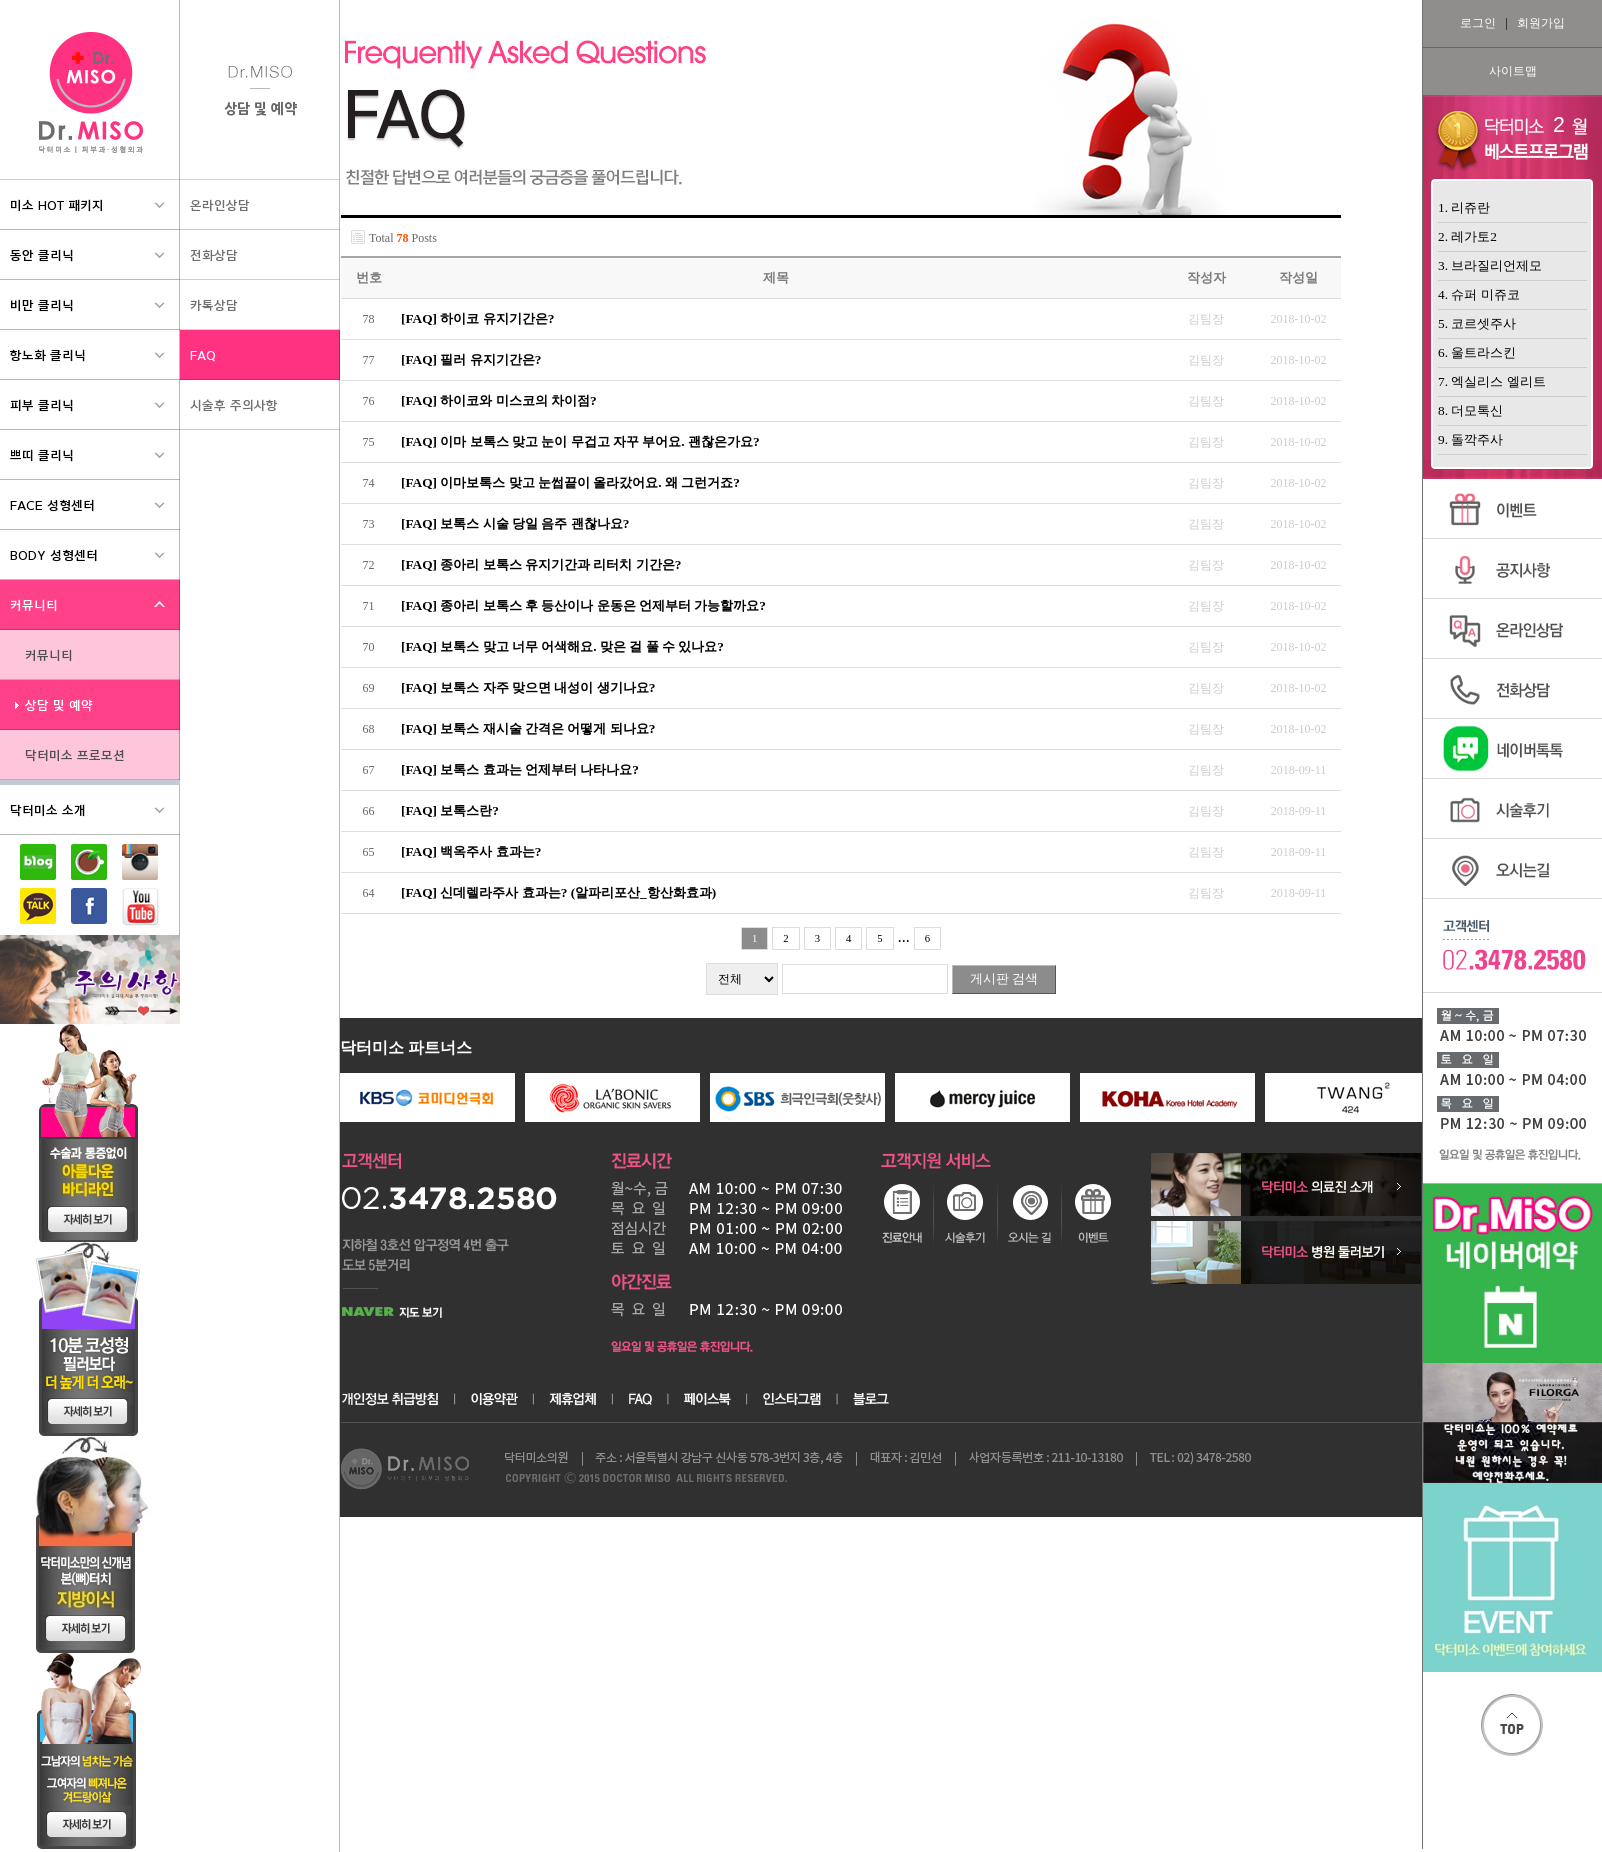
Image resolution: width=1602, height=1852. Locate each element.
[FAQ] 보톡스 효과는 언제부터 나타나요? (520, 769)
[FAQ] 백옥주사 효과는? (471, 851)
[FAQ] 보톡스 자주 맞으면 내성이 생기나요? (528, 687)
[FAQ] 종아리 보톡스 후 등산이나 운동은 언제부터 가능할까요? (583, 605)
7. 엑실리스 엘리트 (1492, 381)
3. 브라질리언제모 (1490, 265)
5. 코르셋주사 (1477, 323)
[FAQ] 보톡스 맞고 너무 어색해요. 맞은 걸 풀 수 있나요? (562, 646)
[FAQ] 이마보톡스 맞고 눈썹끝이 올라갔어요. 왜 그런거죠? (570, 482)
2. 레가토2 (1467, 236)
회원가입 (1541, 23)
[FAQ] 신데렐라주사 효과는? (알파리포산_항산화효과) (558, 892)
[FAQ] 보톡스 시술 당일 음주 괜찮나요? (515, 523)
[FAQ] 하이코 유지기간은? (477, 318)
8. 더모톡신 (1470, 410)
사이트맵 (1513, 71)
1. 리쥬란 (1464, 207)
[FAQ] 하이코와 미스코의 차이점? (499, 400)
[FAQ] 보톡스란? (450, 810)
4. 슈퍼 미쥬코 (1479, 294)
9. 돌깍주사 (1470, 439)
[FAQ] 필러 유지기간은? (471, 359)
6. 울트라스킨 (1477, 352)
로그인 (1478, 23)
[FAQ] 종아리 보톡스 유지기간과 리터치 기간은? (541, 564)
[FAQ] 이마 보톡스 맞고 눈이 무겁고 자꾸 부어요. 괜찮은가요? (580, 441)
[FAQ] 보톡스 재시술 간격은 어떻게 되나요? (528, 728)
